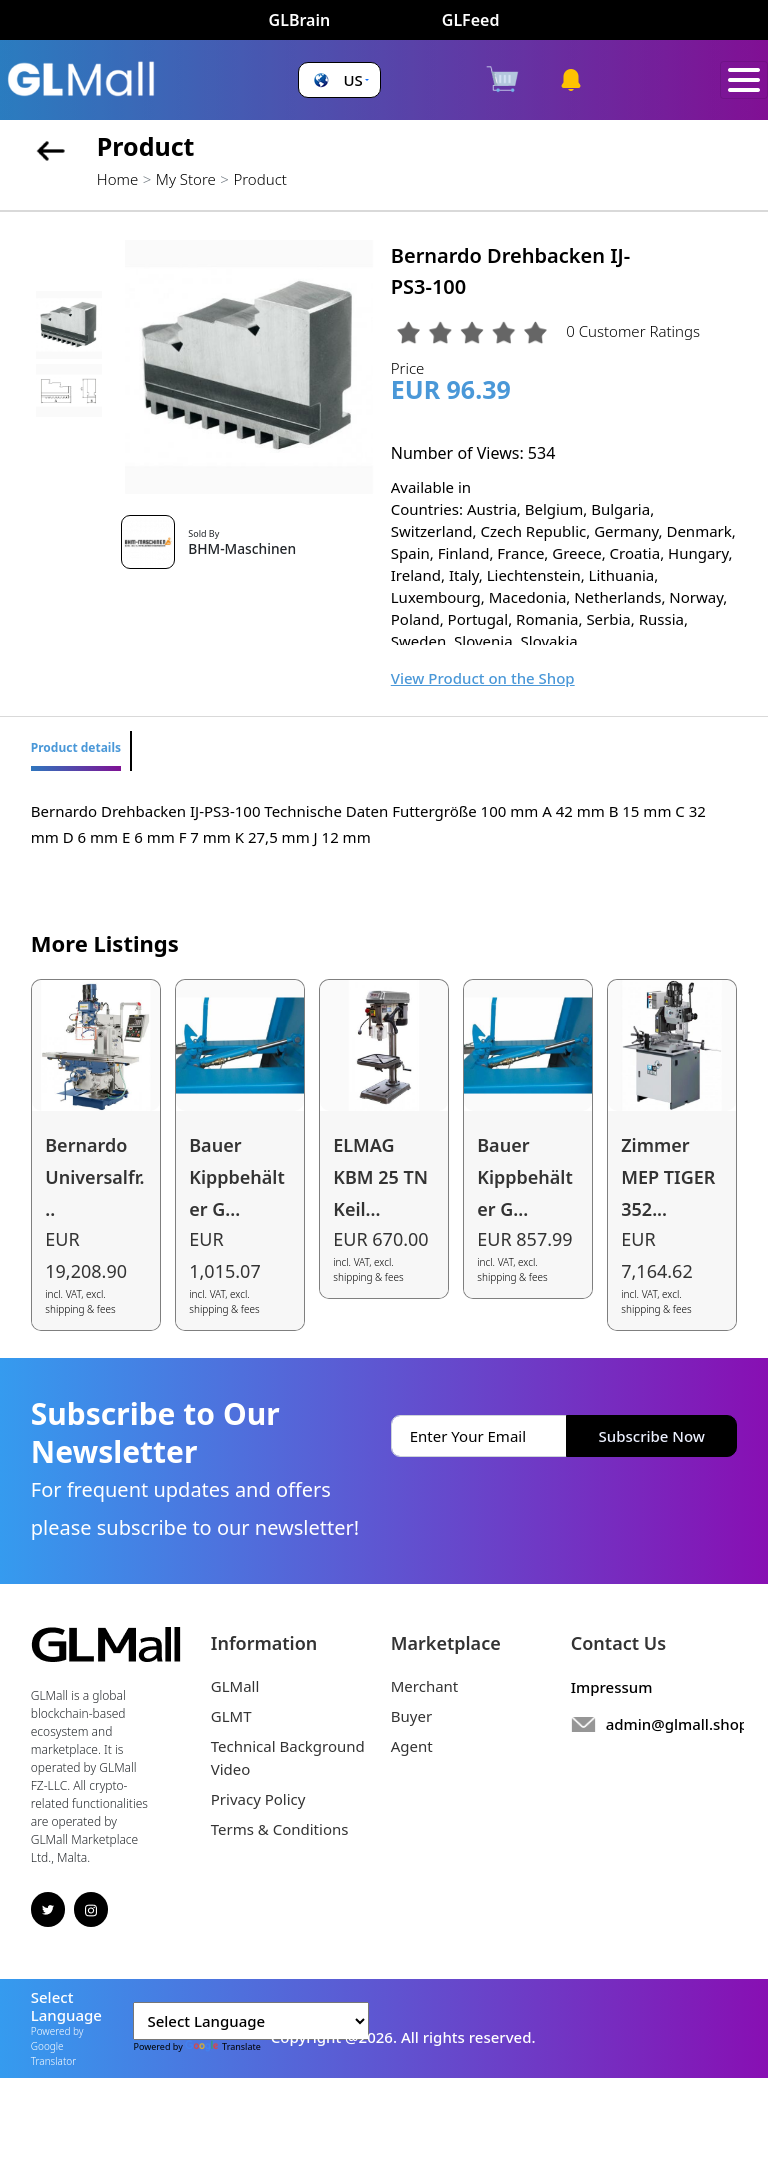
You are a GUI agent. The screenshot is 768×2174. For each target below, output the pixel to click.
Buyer (411, 1716)
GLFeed (471, 20)
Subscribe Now (652, 1436)
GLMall (235, 1686)
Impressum (612, 1687)
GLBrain (300, 20)
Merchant (425, 1686)
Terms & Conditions (280, 1829)
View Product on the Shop (483, 678)
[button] (339, 80)
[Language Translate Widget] (251, 2021)
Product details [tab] (76, 747)
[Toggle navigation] (744, 80)
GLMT (231, 1716)
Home (117, 179)
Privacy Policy (258, 1799)
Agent (412, 1746)
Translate (223, 2046)
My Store (186, 179)
